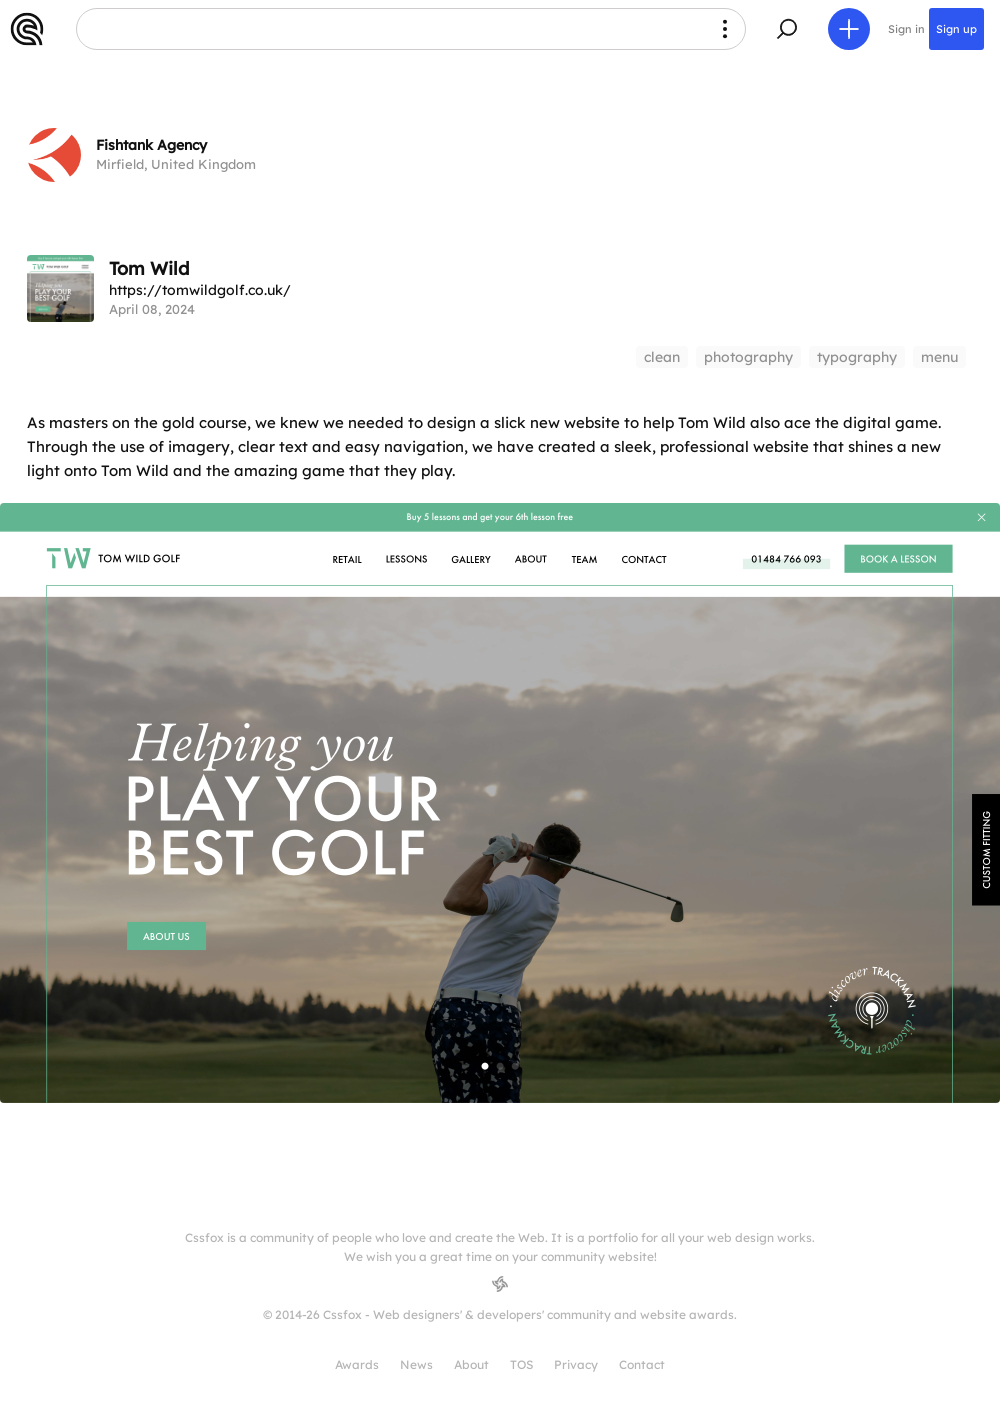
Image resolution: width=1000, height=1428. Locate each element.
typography (857, 357)
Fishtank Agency (151, 145)
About (471, 1364)
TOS (521, 1364)
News (416, 1364)
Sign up (956, 29)
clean (662, 357)
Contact (642, 1364)
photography (748, 357)
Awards (357, 1364)
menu (939, 357)
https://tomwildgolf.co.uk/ (200, 290)
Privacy (576, 1364)
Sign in (906, 29)
